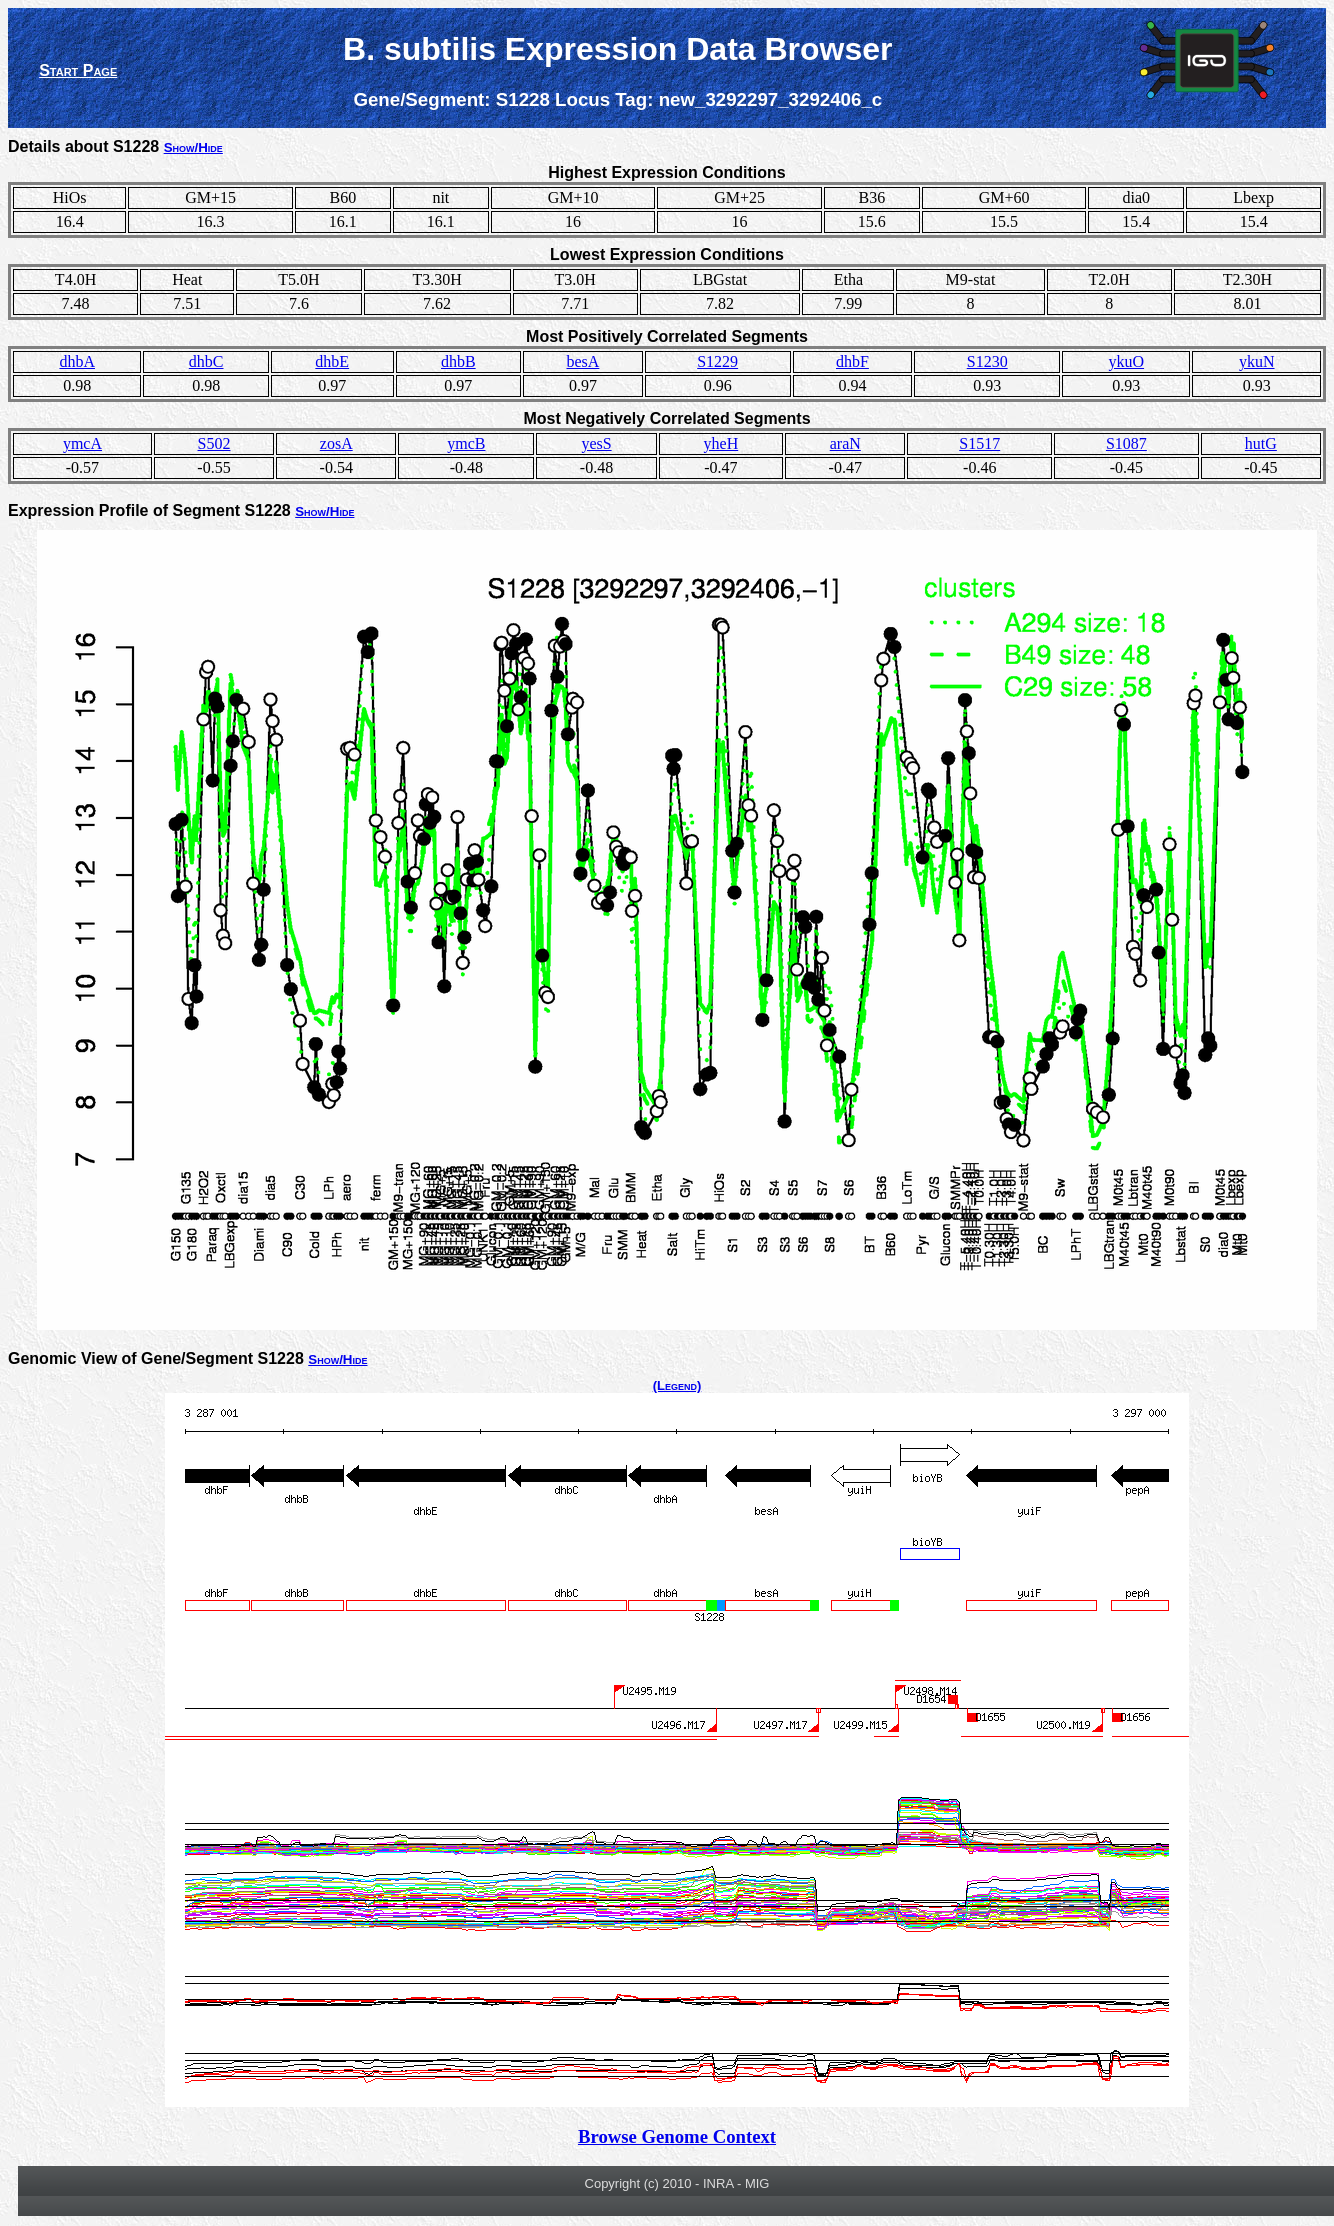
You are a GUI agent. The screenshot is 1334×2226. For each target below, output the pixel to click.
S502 (214, 443)
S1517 (979, 443)
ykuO (1127, 361)
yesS (596, 443)
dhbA (77, 361)
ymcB (466, 443)
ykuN (1257, 361)
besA (582, 361)
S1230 (987, 361)
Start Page (78, 70)
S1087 (1126, 443)
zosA (336, 443)
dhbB (458, 361)
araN (845, 443)
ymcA (82, 443)
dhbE (332, 361)
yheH (721, 443)
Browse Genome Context (677, 2136)
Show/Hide (193, 147)
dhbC (206, 361)
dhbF (852, 361)
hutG (1261, 443)
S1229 (717, 361)
